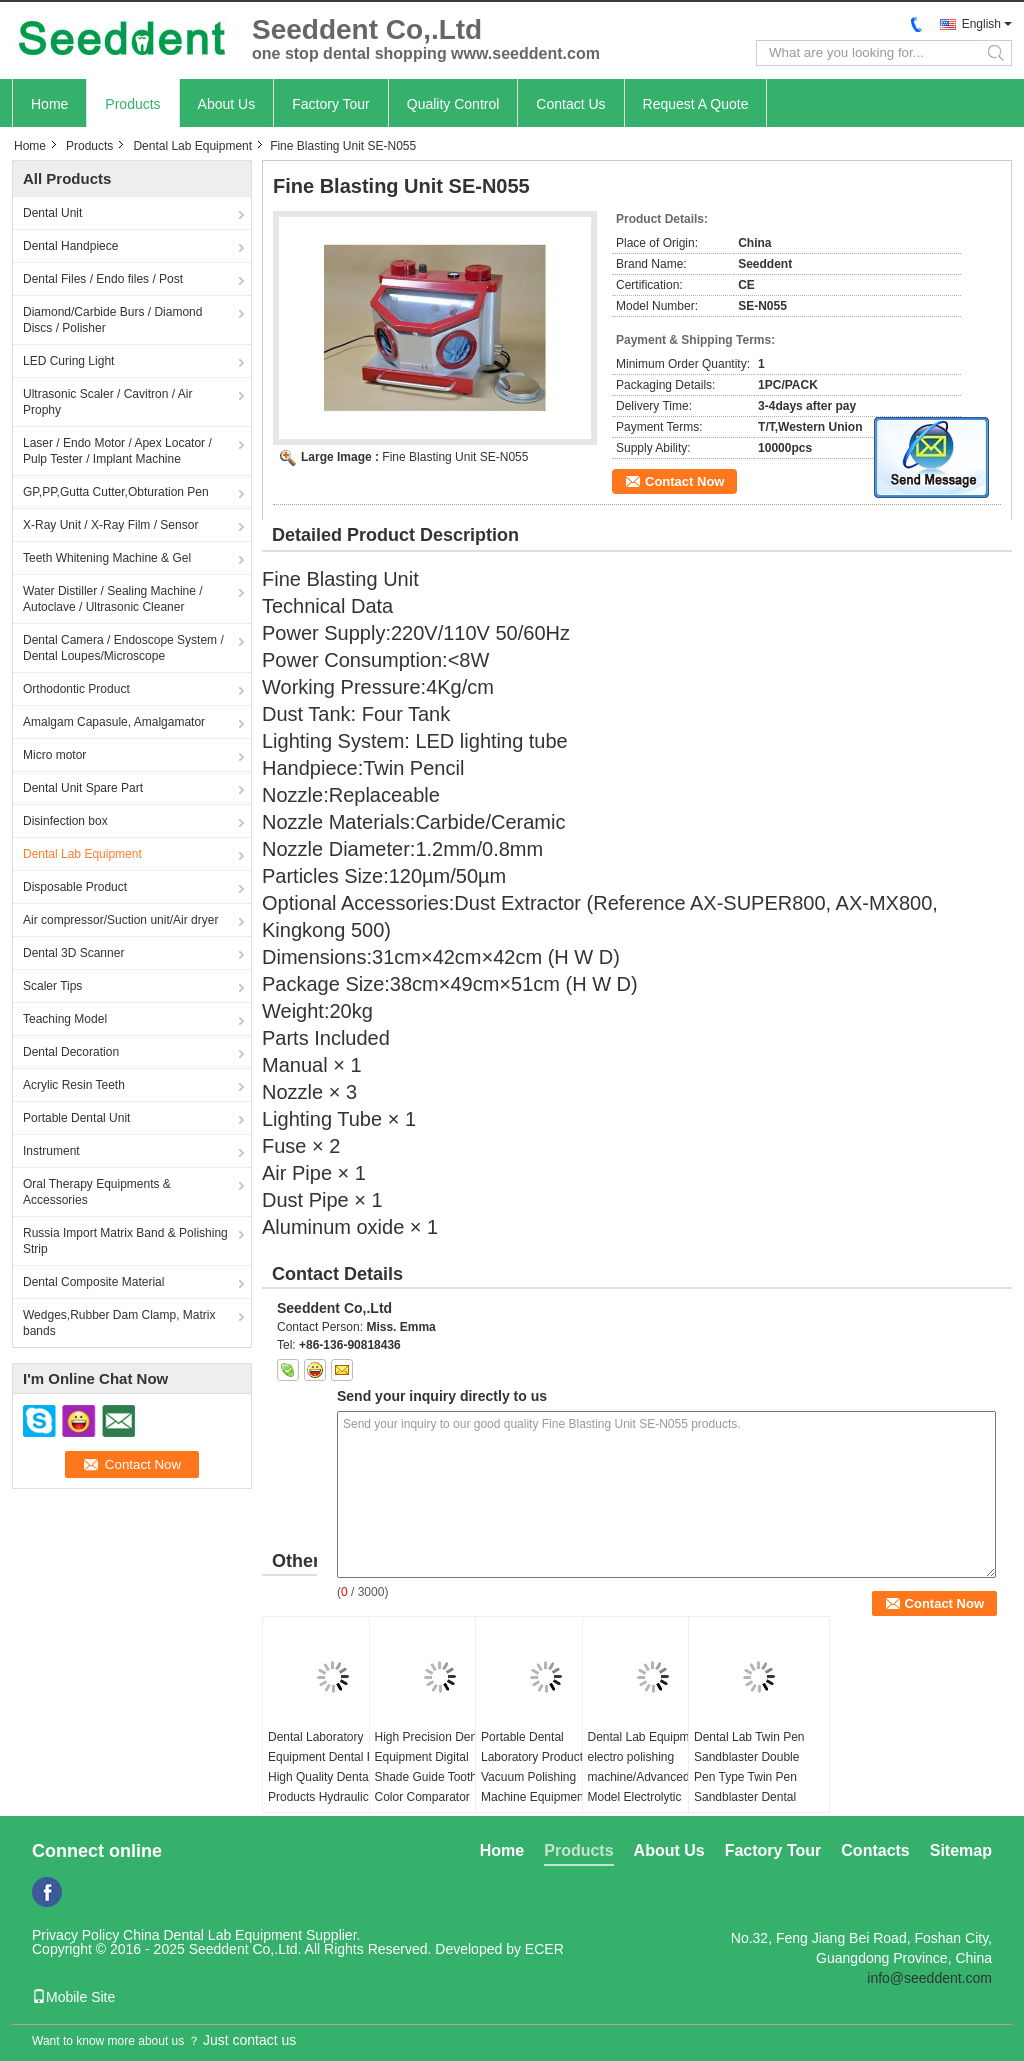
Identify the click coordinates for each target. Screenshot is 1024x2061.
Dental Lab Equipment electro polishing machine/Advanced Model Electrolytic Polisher (647, 1777)
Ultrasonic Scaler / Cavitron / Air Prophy (107, 402)
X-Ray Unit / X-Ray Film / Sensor (110, 525)
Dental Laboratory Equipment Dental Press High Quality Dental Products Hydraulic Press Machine (332, 1777)
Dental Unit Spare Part (83, 788)
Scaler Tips (52, 986)
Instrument (51, 1151)
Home (49, 104)
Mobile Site (73, 1997)
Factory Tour (331, 104)
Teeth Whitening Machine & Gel (107, 558)
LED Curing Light (68, 361)
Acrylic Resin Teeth (74, 1085)
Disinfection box (65, 821)
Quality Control (453, 104)
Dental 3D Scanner (73, 953)
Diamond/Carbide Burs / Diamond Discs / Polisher (112, 320)
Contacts (875, 1850)
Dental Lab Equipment (192, 146)
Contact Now (684, 481)
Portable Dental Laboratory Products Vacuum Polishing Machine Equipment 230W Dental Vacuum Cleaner (539, 1787)
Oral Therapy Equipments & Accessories (97, 1192)
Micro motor (54, 755)
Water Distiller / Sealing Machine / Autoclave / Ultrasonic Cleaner (113, 599)
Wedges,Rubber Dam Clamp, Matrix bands (119, 1323)
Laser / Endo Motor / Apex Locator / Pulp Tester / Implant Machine (117, 451)
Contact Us (570, 104)
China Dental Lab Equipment (212, 1935)
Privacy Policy (75, 1935)
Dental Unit (52, 213)
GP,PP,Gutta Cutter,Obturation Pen (116, 492)
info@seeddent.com (929, 1978)
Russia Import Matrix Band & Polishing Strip (125, 1241)
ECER (544, 1949)
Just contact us (249, 2040)
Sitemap (961, 1850)
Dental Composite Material (93, 1282)
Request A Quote (696, 104)
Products (132, 104)
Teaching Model (65, 1019)
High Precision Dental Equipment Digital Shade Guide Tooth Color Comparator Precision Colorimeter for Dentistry (432, 1787)
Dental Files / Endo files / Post (103, 279)
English (981, 24)
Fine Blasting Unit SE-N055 (455, 457)
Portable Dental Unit (76, 1118)
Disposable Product (75, 887)
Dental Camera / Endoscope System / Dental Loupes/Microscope (123, 648)
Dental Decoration (71, 1052)
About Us (227, 104)
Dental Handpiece (70, 246)
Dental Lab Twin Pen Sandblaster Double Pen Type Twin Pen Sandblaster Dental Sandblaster (749, 1777)
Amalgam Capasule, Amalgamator (114, 722)
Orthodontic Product (76, 689)
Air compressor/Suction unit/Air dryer (120, 920)
